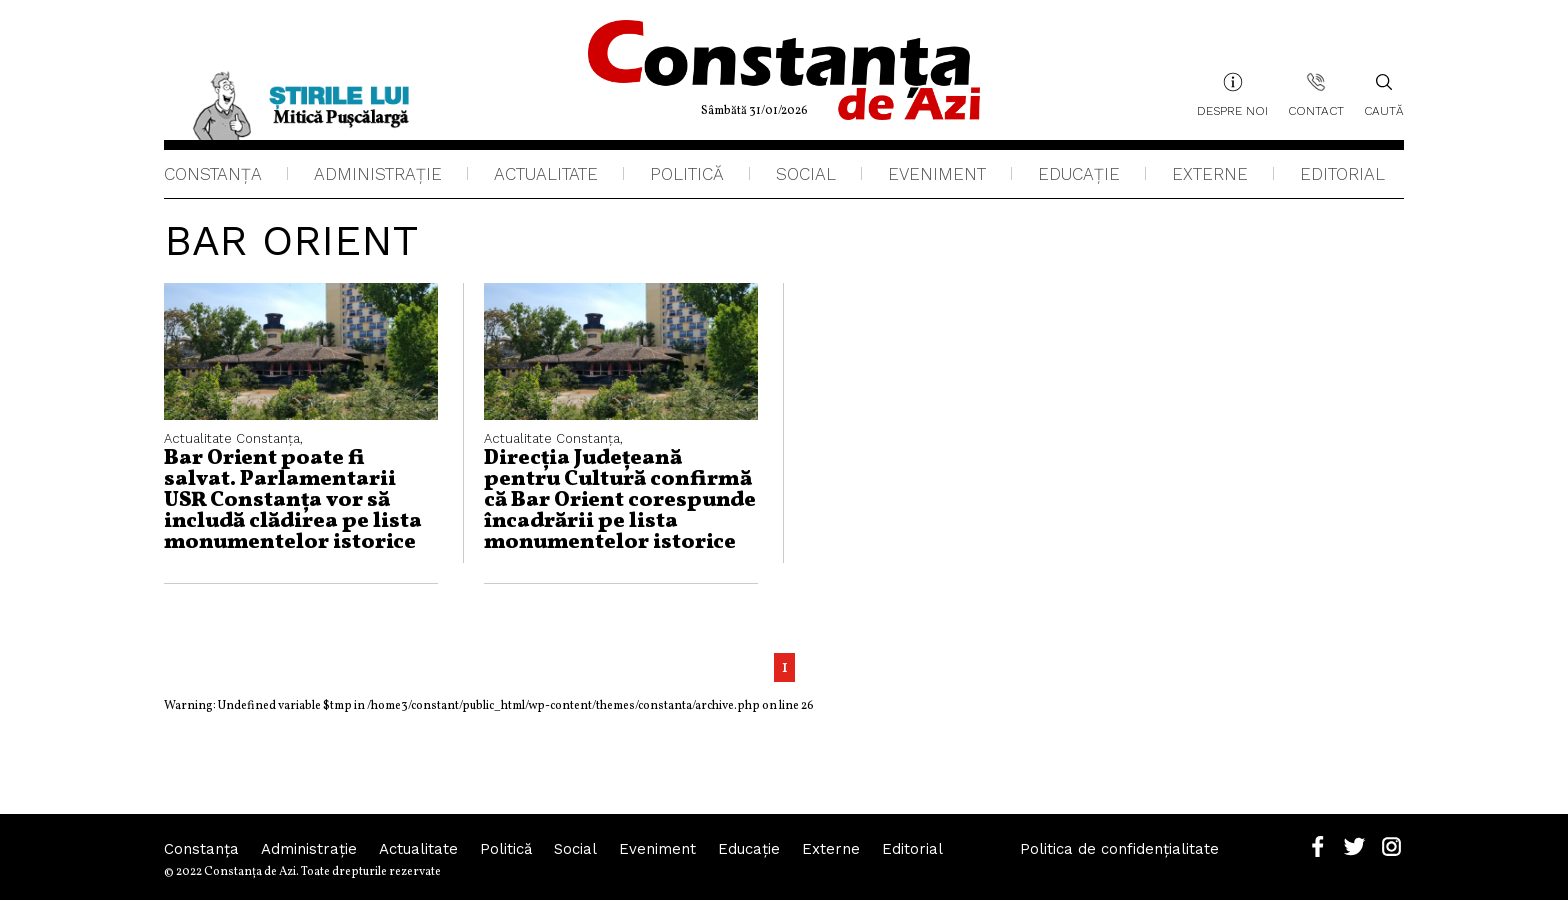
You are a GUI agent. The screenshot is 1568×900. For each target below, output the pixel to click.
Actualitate (546, 174)
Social (806, 174)
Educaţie (1079, 174)
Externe (1210, 174)
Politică (687, 174)
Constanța (213, 174)
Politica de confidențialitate (1119, 849)
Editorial (1342, 174)
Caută (1384, 95)
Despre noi (1232, 111)
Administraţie (378, 174)
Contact (1316, 111)
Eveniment (937, 174)
